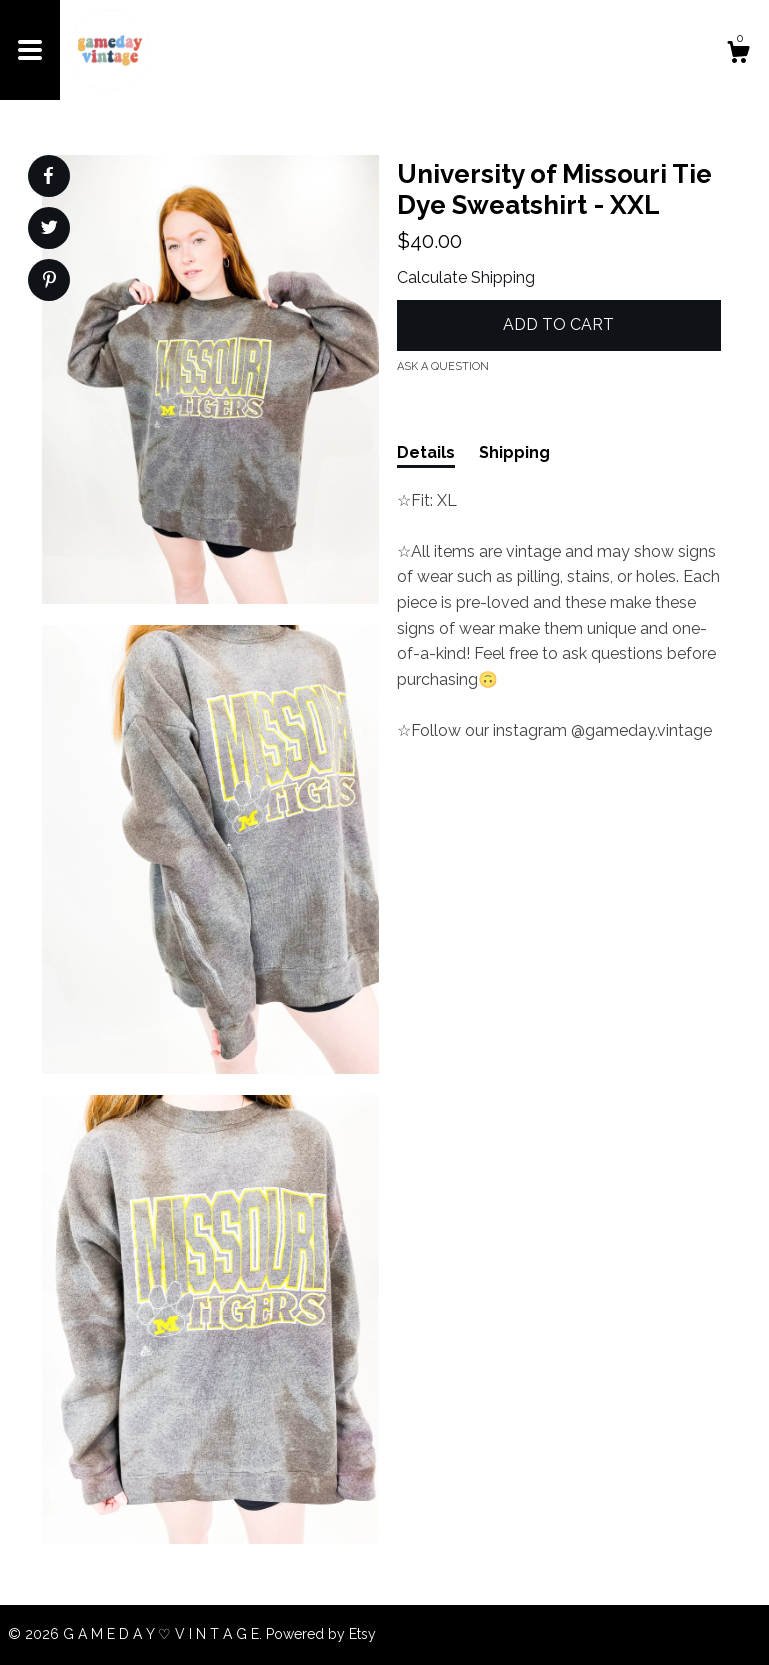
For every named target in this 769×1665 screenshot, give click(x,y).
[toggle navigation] (30, 50)
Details (426, 452)
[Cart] (738, 55)
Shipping (514, 452)
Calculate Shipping (466, 277)
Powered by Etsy (321, 1634)
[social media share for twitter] (49, 230)
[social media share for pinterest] (49, 282)
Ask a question (443, 366)
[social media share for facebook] (48, 176)
